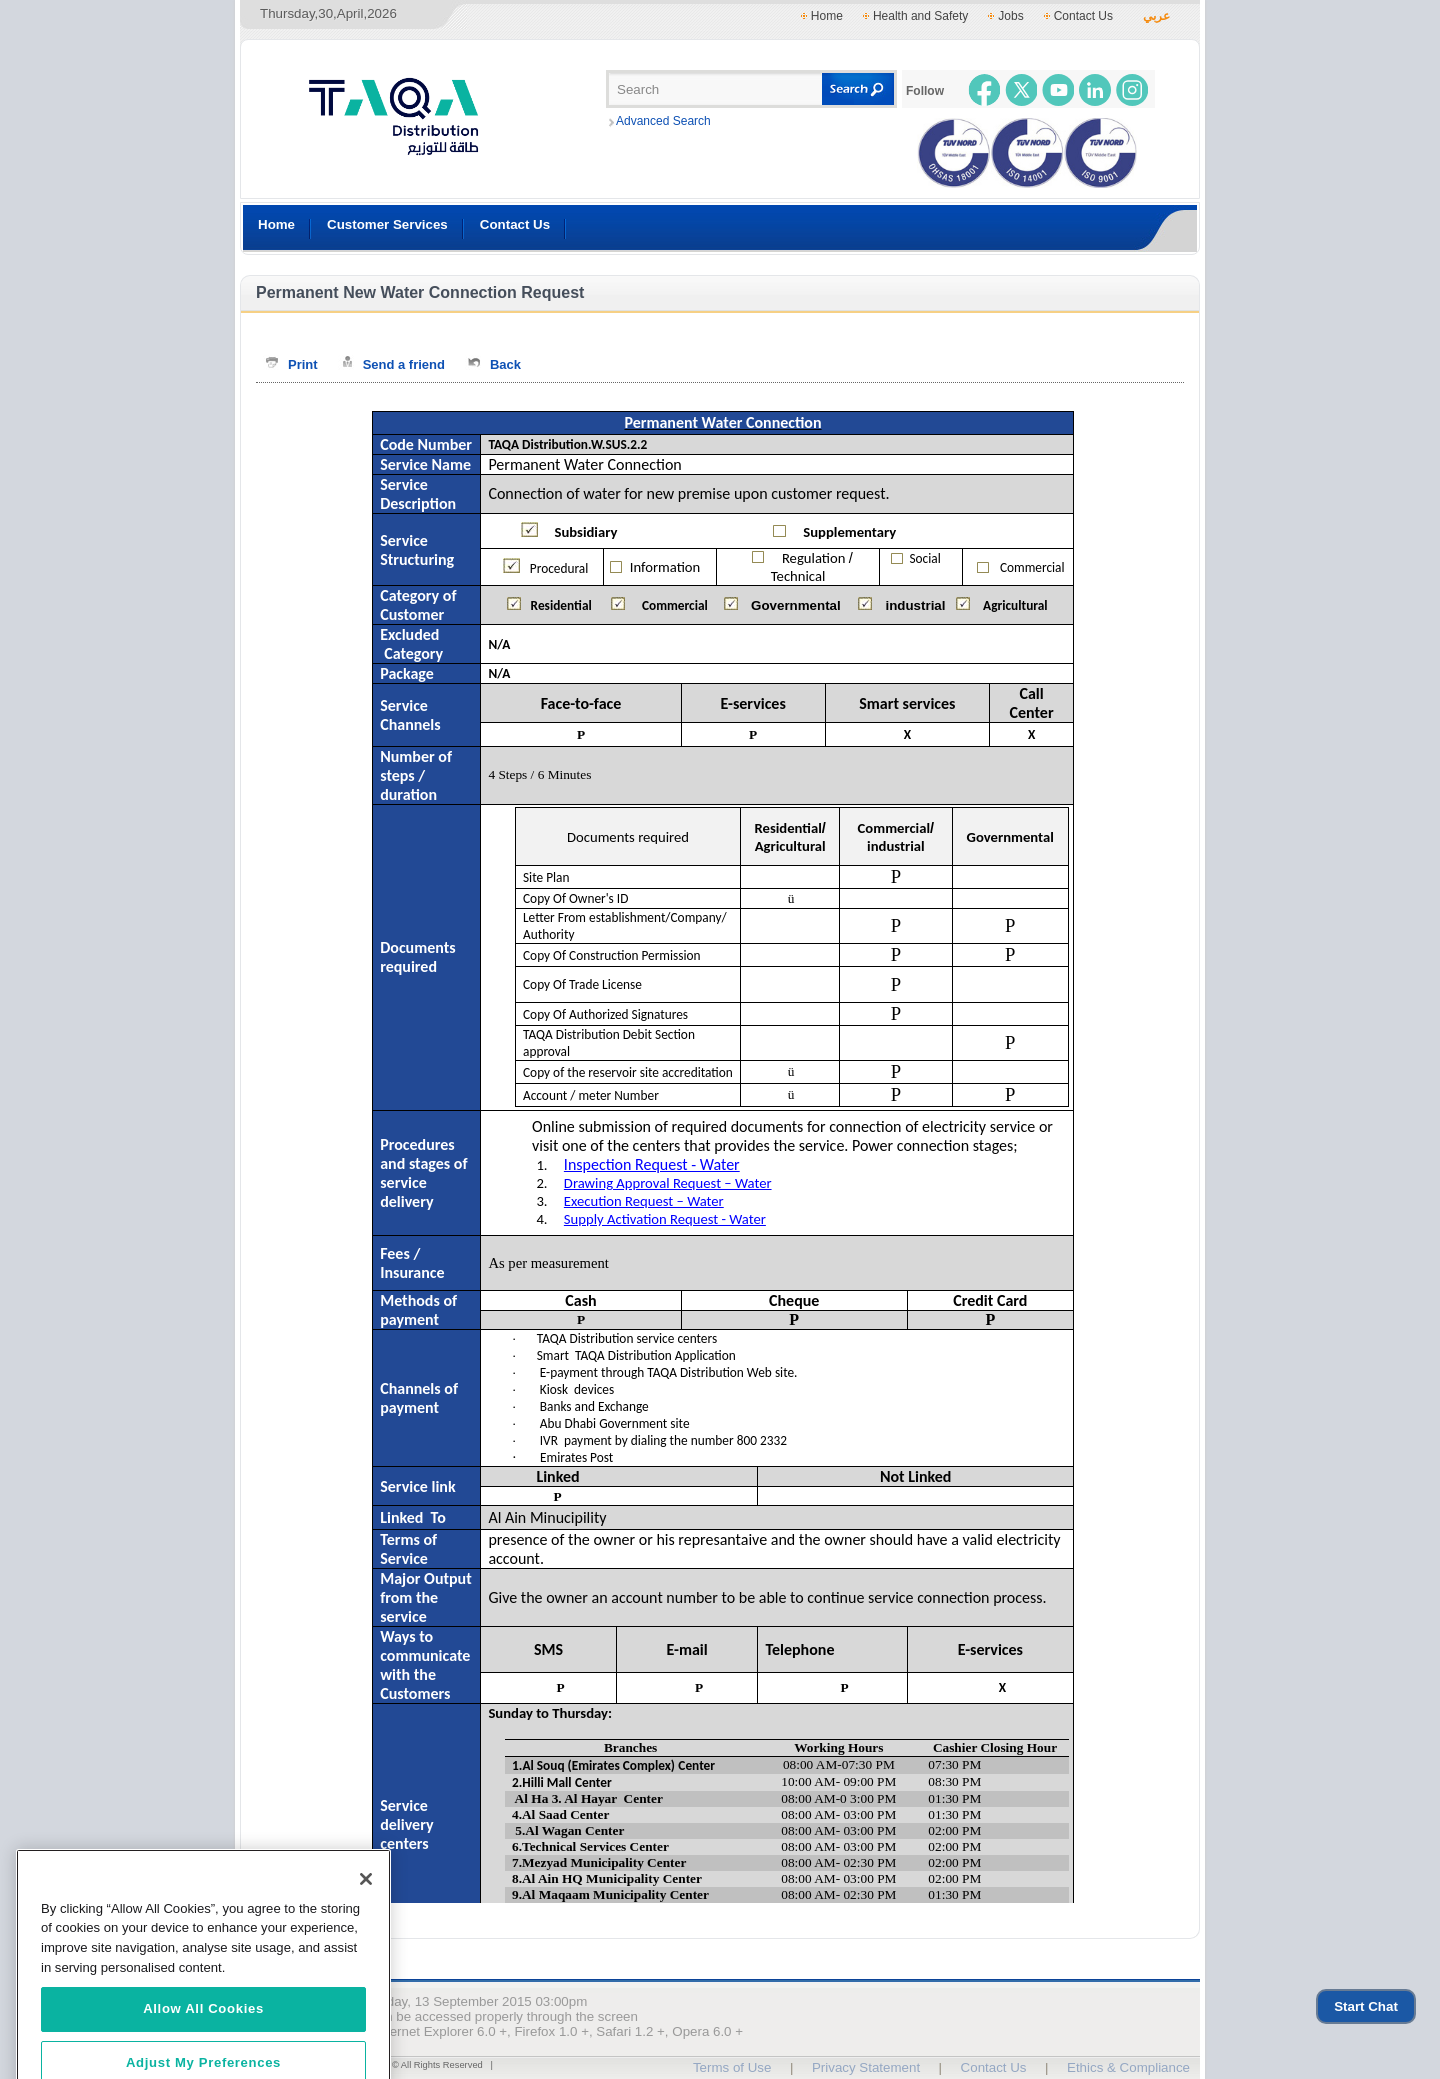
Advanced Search (663, 121)
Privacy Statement (866, 2067)
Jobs (1010, 16)
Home (827, 16)
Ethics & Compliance (1128, 2067)
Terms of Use (732, 2067)
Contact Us (1083, 16)
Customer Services (387, 224)
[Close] (366, 1900)
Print (303, 364)
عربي (1156, 16)
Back (505, 364)
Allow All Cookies (203, 2029)
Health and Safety (920, 16)
